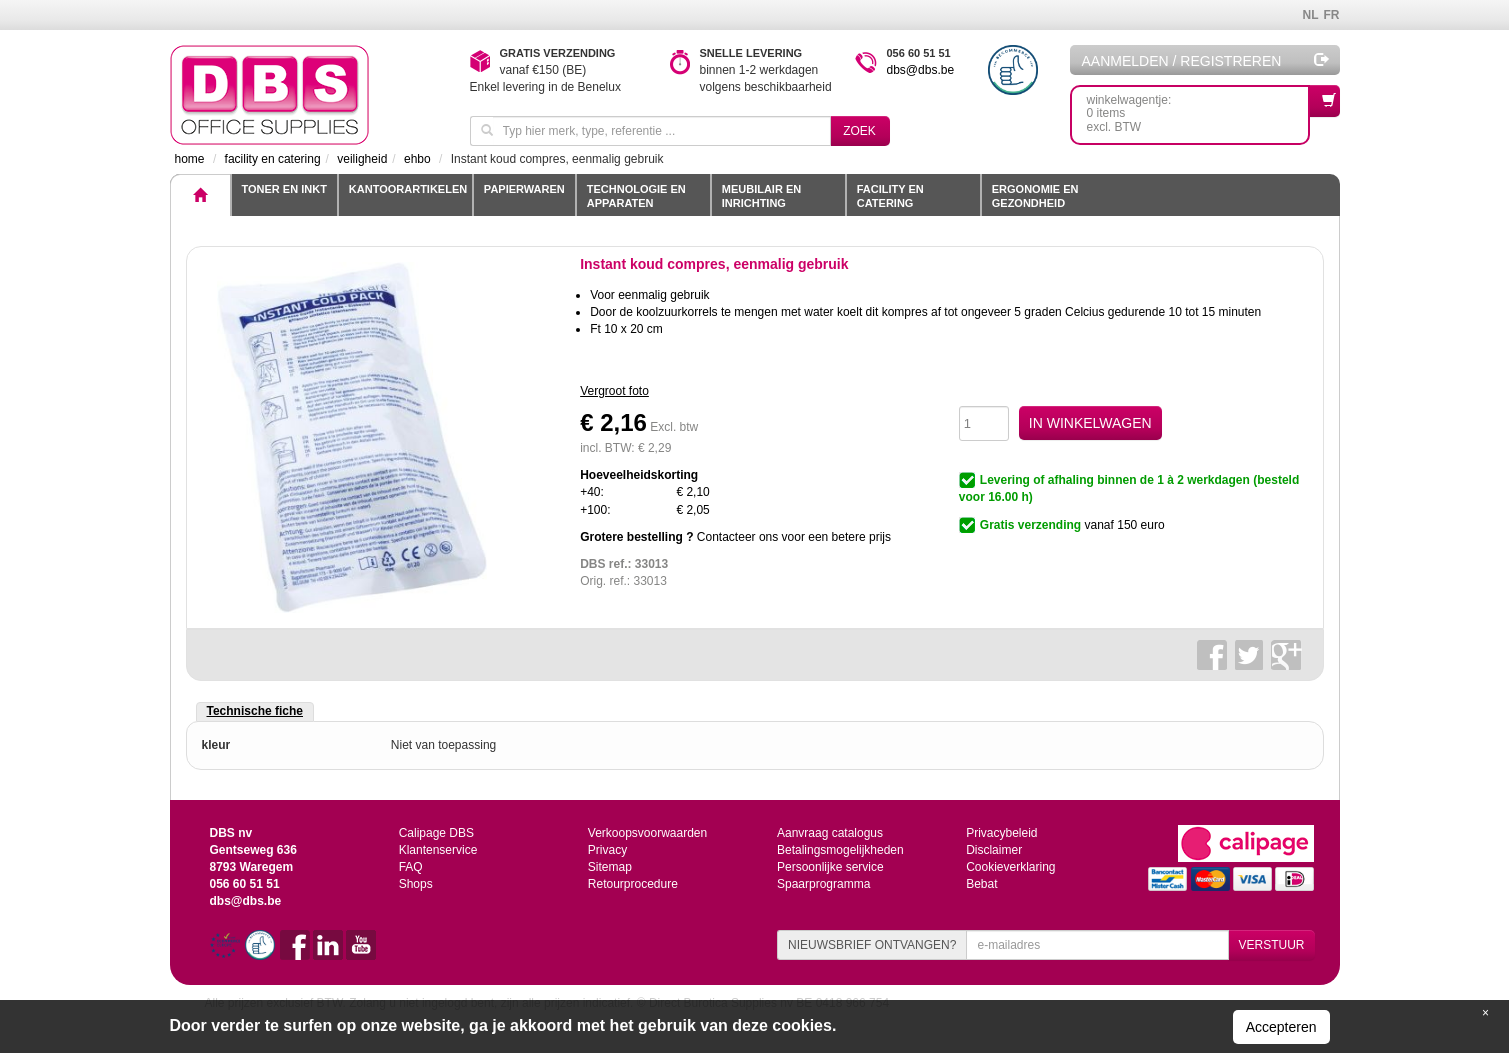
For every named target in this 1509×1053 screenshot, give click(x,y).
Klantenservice (438, 850)
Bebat (981, 884)
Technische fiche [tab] (255, 711)
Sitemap (610, 867)
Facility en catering (890, 196)
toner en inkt (284, 189)
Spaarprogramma (823, 884)
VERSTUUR (1271, 945)
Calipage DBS (436, 833)
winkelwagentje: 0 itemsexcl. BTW (1198, 109)
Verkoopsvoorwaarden (647, 833)
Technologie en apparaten (636, 196)
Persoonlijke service (830, 867)
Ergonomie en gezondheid (1035, 196)
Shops (416, 884)
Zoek (859, 131)
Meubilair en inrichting (761, 196)
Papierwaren (524, 189)
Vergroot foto (614, 391)
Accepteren (1281, 1027)
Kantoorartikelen (408, 189)
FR (1332, 15)
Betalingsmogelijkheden (840, 850)
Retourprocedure (633, 884)
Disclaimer (994, 850)
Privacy (607, 850)
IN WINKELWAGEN (1090, 423)
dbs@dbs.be (921, 70)
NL (1311, 15)
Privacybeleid (1001, 833)
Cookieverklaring (1010, 867)
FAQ (411, 867)
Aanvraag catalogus (830, 833)
